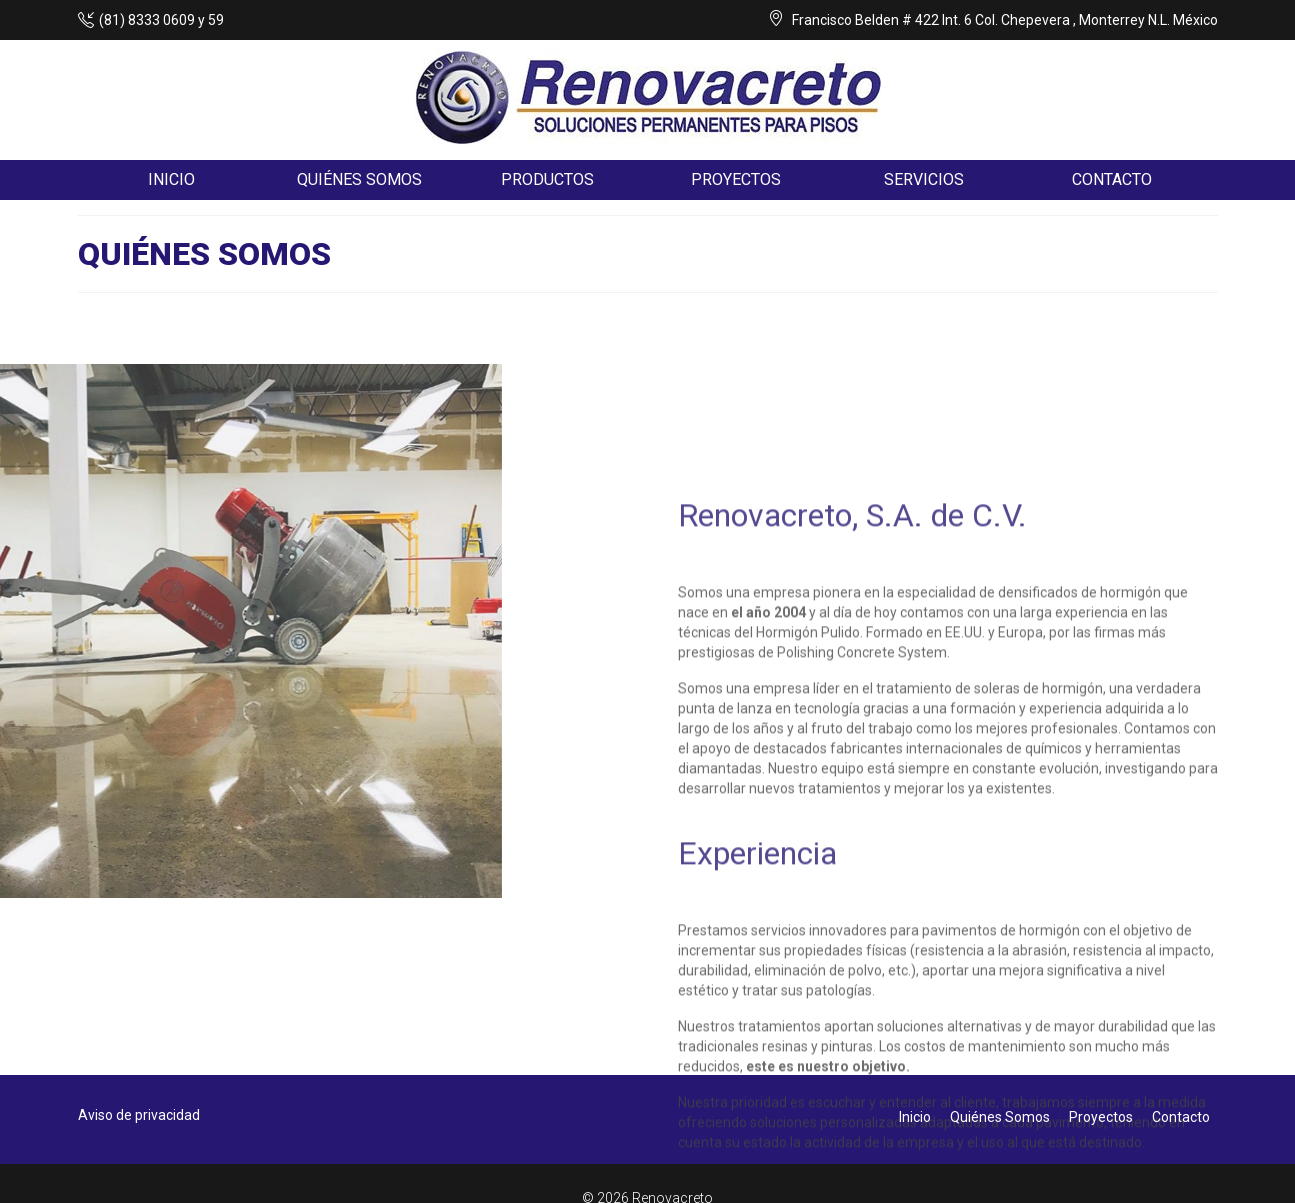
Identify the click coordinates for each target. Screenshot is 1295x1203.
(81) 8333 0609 (147, 20)
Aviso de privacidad (139, 1115)
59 (216, 20)
